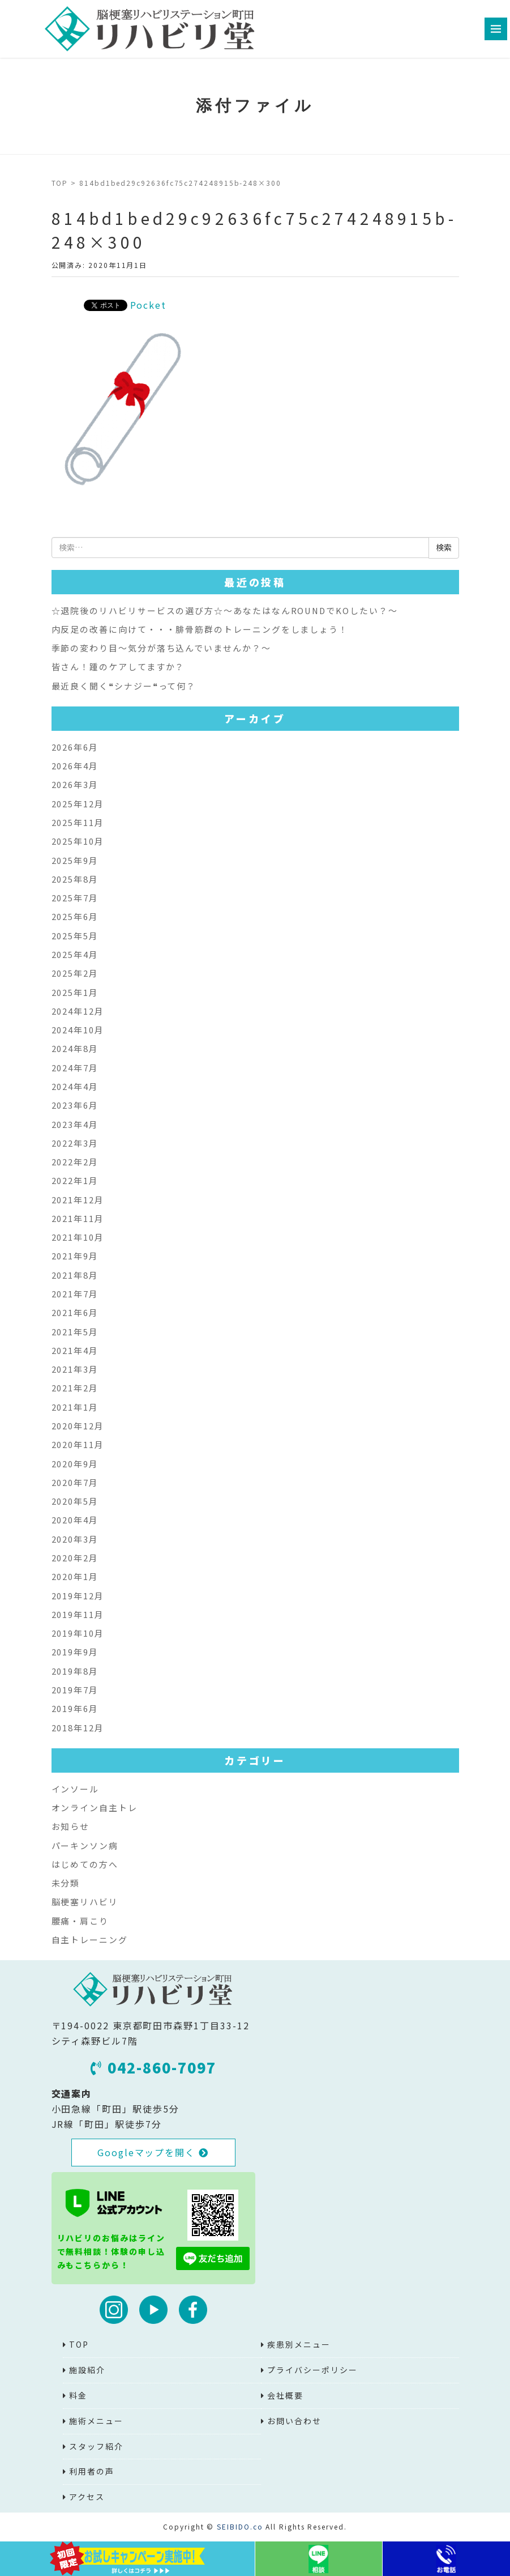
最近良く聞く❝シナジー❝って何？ (124, 686)
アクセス (87, 2496)
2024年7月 (75, 1068)
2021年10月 (78, 1237)
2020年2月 (75, 1558)
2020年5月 (75, 1501)
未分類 (66, 1883)
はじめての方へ (85, 1864)
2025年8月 (75, 879)
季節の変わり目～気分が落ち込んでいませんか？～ (161, 648)
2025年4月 (75, 954)
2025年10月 (78, 841)
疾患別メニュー (298, 2344)
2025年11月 (78, 822)
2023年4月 (75, 1124)
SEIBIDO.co (240, 2526)
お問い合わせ (294, 2420)
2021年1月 (75, 1407)
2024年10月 (78, 1030)
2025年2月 (75, 973)
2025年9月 (75, 860)
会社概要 (285, 2395)
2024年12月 (78, 1011)
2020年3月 (75, 1539)
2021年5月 (75, 1332)
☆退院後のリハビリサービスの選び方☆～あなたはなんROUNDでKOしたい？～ (225, 610)
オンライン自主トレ (95, 1807)
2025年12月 (78, 804)
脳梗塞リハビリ (85, 1901)
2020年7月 (75, 1482)
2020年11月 (78, 1444)
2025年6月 (75, 916)
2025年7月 (75, 898)
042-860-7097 (153, 2067)
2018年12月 (78, 1728)
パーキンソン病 (85, 1845)
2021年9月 (75, 1256)
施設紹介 (87, 2369)
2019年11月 (78, 1614)
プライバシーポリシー (312, 2369)
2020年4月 (75, 1520)
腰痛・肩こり (80, 1921)
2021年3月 (75, 1369)
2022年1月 (75, 1180)
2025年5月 (75, 936)
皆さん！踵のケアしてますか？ (118, 666)
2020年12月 (78, 1426)
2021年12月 (78, 1200)
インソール (76, 1789)
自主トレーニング (90, 1939)
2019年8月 (75, 1671)
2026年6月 (75, 747)
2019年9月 (75, 1652)
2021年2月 (75, 1388)
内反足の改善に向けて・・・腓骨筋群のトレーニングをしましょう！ (200, 629)
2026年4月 (75, 766)
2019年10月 (78, 1633)
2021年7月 (75, 1294)
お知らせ (71, 1826)
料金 (78, 2395)
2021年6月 (75, 1312)
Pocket (148, 305)
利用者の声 (91, 2471)
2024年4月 (75, 1086)
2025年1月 (75, 992)
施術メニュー (96, 2420)
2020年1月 (75, 1576)
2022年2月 (75, 1162)
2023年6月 (75, 1105)
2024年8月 (75, 1048)
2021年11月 (78, 1218)
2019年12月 (78, 1596)
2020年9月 (75, 1464)
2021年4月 (75, 1350)
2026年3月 (75, 784)
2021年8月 (75, 1275)
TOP (60, 183)
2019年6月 (75, 1708)
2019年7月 (75, 1690)
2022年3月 (75, 1143)
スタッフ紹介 (96, 2446)
